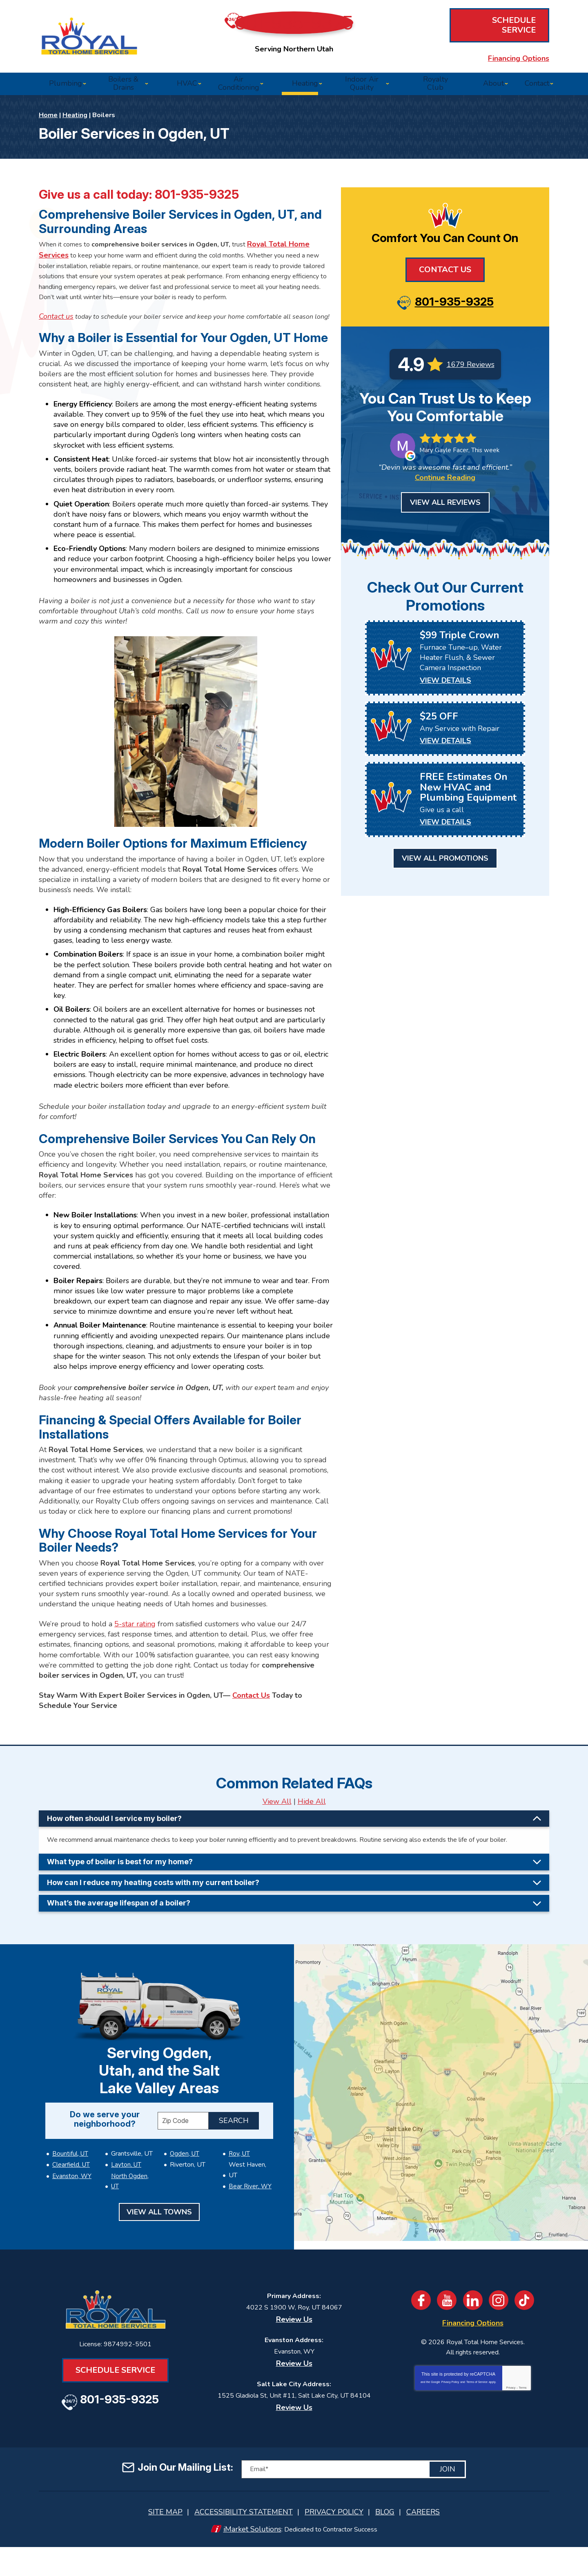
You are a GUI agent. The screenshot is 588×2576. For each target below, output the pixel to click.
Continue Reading (445, 476)
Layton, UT (125, 2196)
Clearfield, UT (70, 2196)
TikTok (529, 2331)
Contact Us (445, 268)
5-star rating (135, 1649)
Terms (523, 2425)
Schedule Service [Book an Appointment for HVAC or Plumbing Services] (496, 27)
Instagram (501, 2331)
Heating (74, 109)
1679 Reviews (470, 363)
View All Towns (159, 2231)
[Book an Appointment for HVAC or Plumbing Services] (56, 331)
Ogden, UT (183, 2185)
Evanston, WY (70, 2207)
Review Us (294, 2350)
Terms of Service (477, 2419)
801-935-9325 (298, 29)
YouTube (446, 2331)
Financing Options (496, 46)
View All (277, 1831)
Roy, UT (238, 2185)
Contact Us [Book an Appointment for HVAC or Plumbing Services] (251, 1720)
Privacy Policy (450, 2419)
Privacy (510, 2425)
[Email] (353, 2500)
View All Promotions (445, 857)
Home (48, 109)
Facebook (418, 2331)
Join (447, 2500)
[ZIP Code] (183, 2151)
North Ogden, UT (133, 2207)
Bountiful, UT (69, 2185)
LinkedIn (473, 2331)
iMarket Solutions (245, 2558)
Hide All (312, 1831)
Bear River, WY (248, 2207)
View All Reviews (445, 501)
